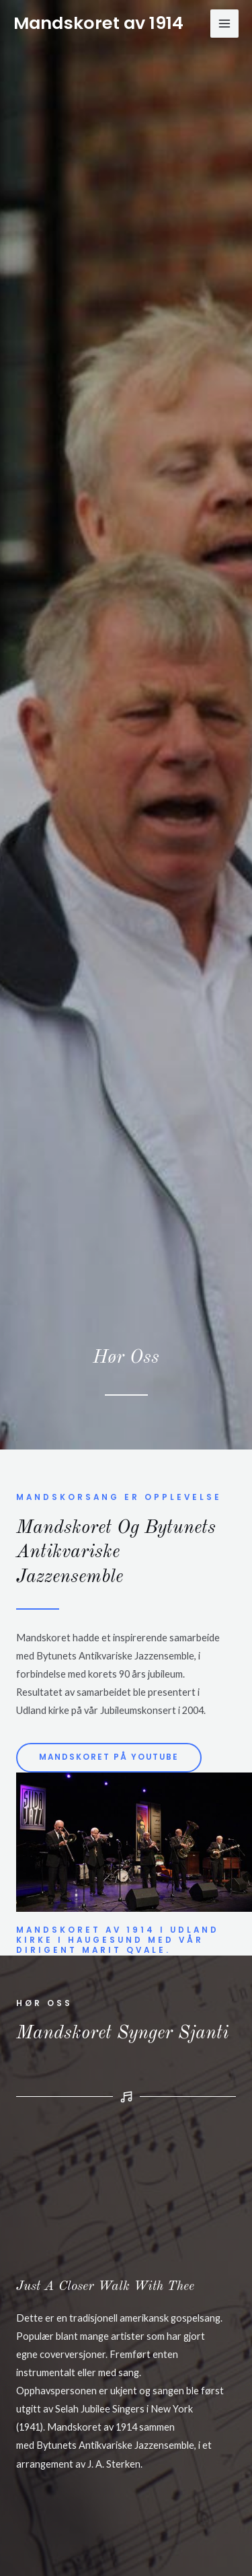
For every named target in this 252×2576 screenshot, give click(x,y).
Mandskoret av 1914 (98, 23)
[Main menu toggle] (224, 23)
